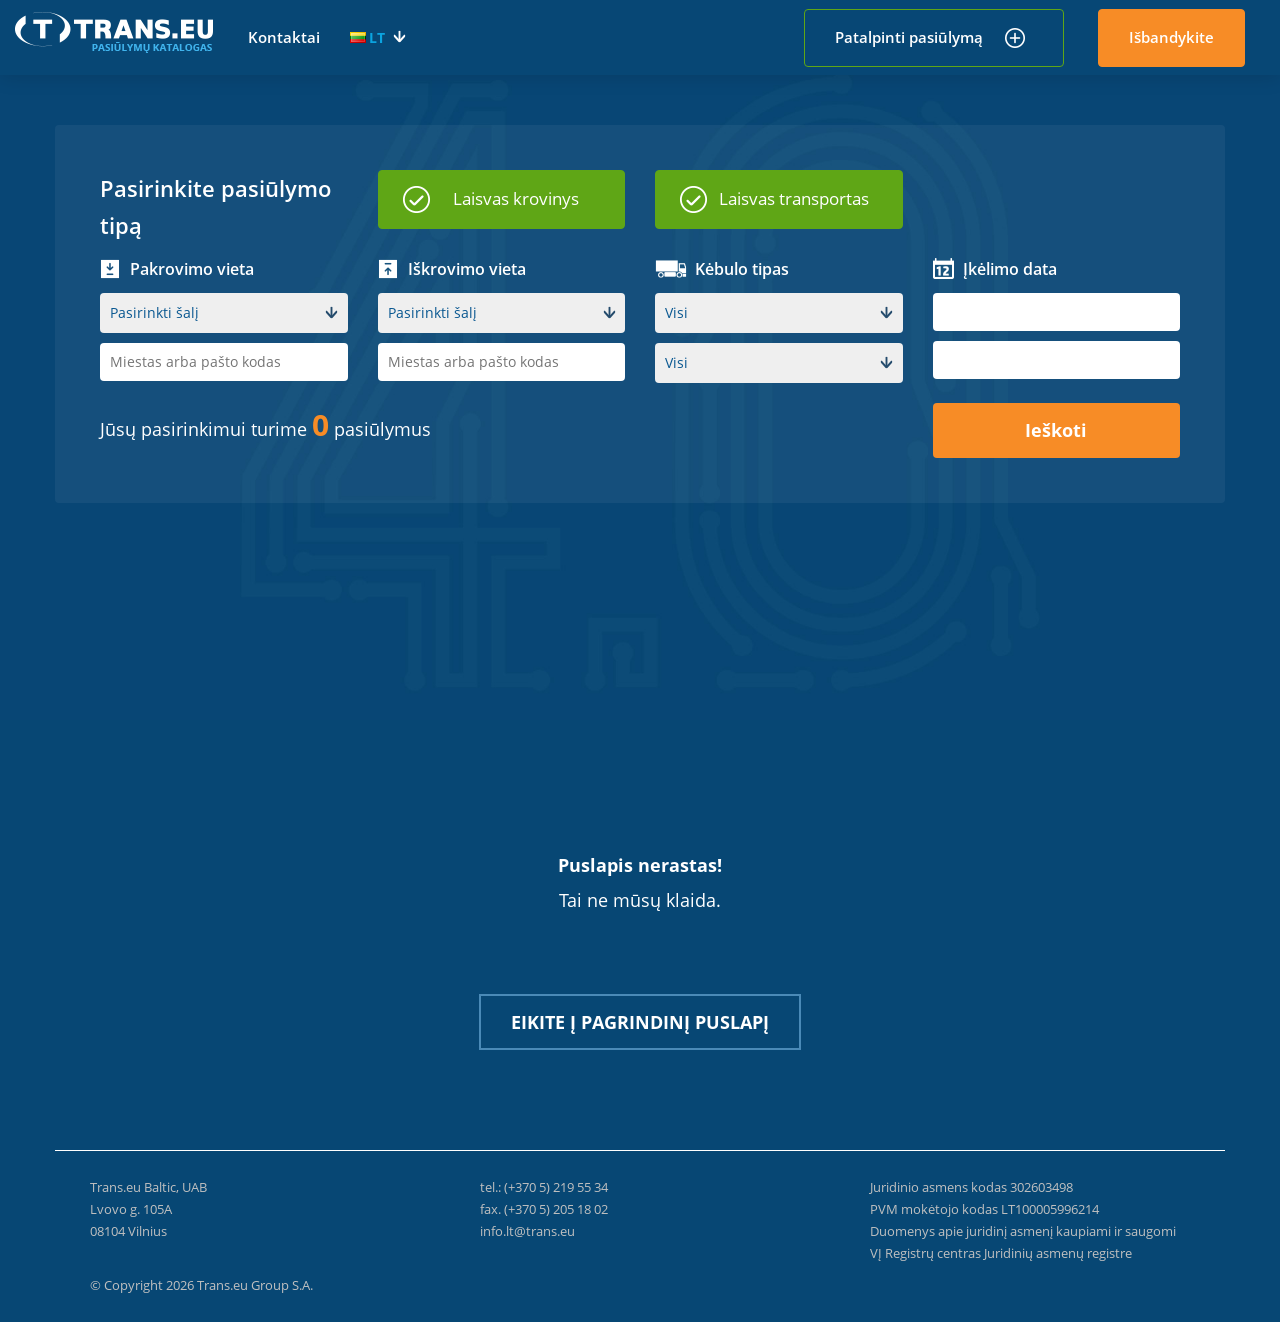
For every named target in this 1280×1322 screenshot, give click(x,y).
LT (367, 37)
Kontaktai (284, 37)
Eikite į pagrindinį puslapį (640, 1022)
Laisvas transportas (794, 198)
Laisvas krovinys (516, 198)
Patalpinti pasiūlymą (909, 37)
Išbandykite (1171, 37)
